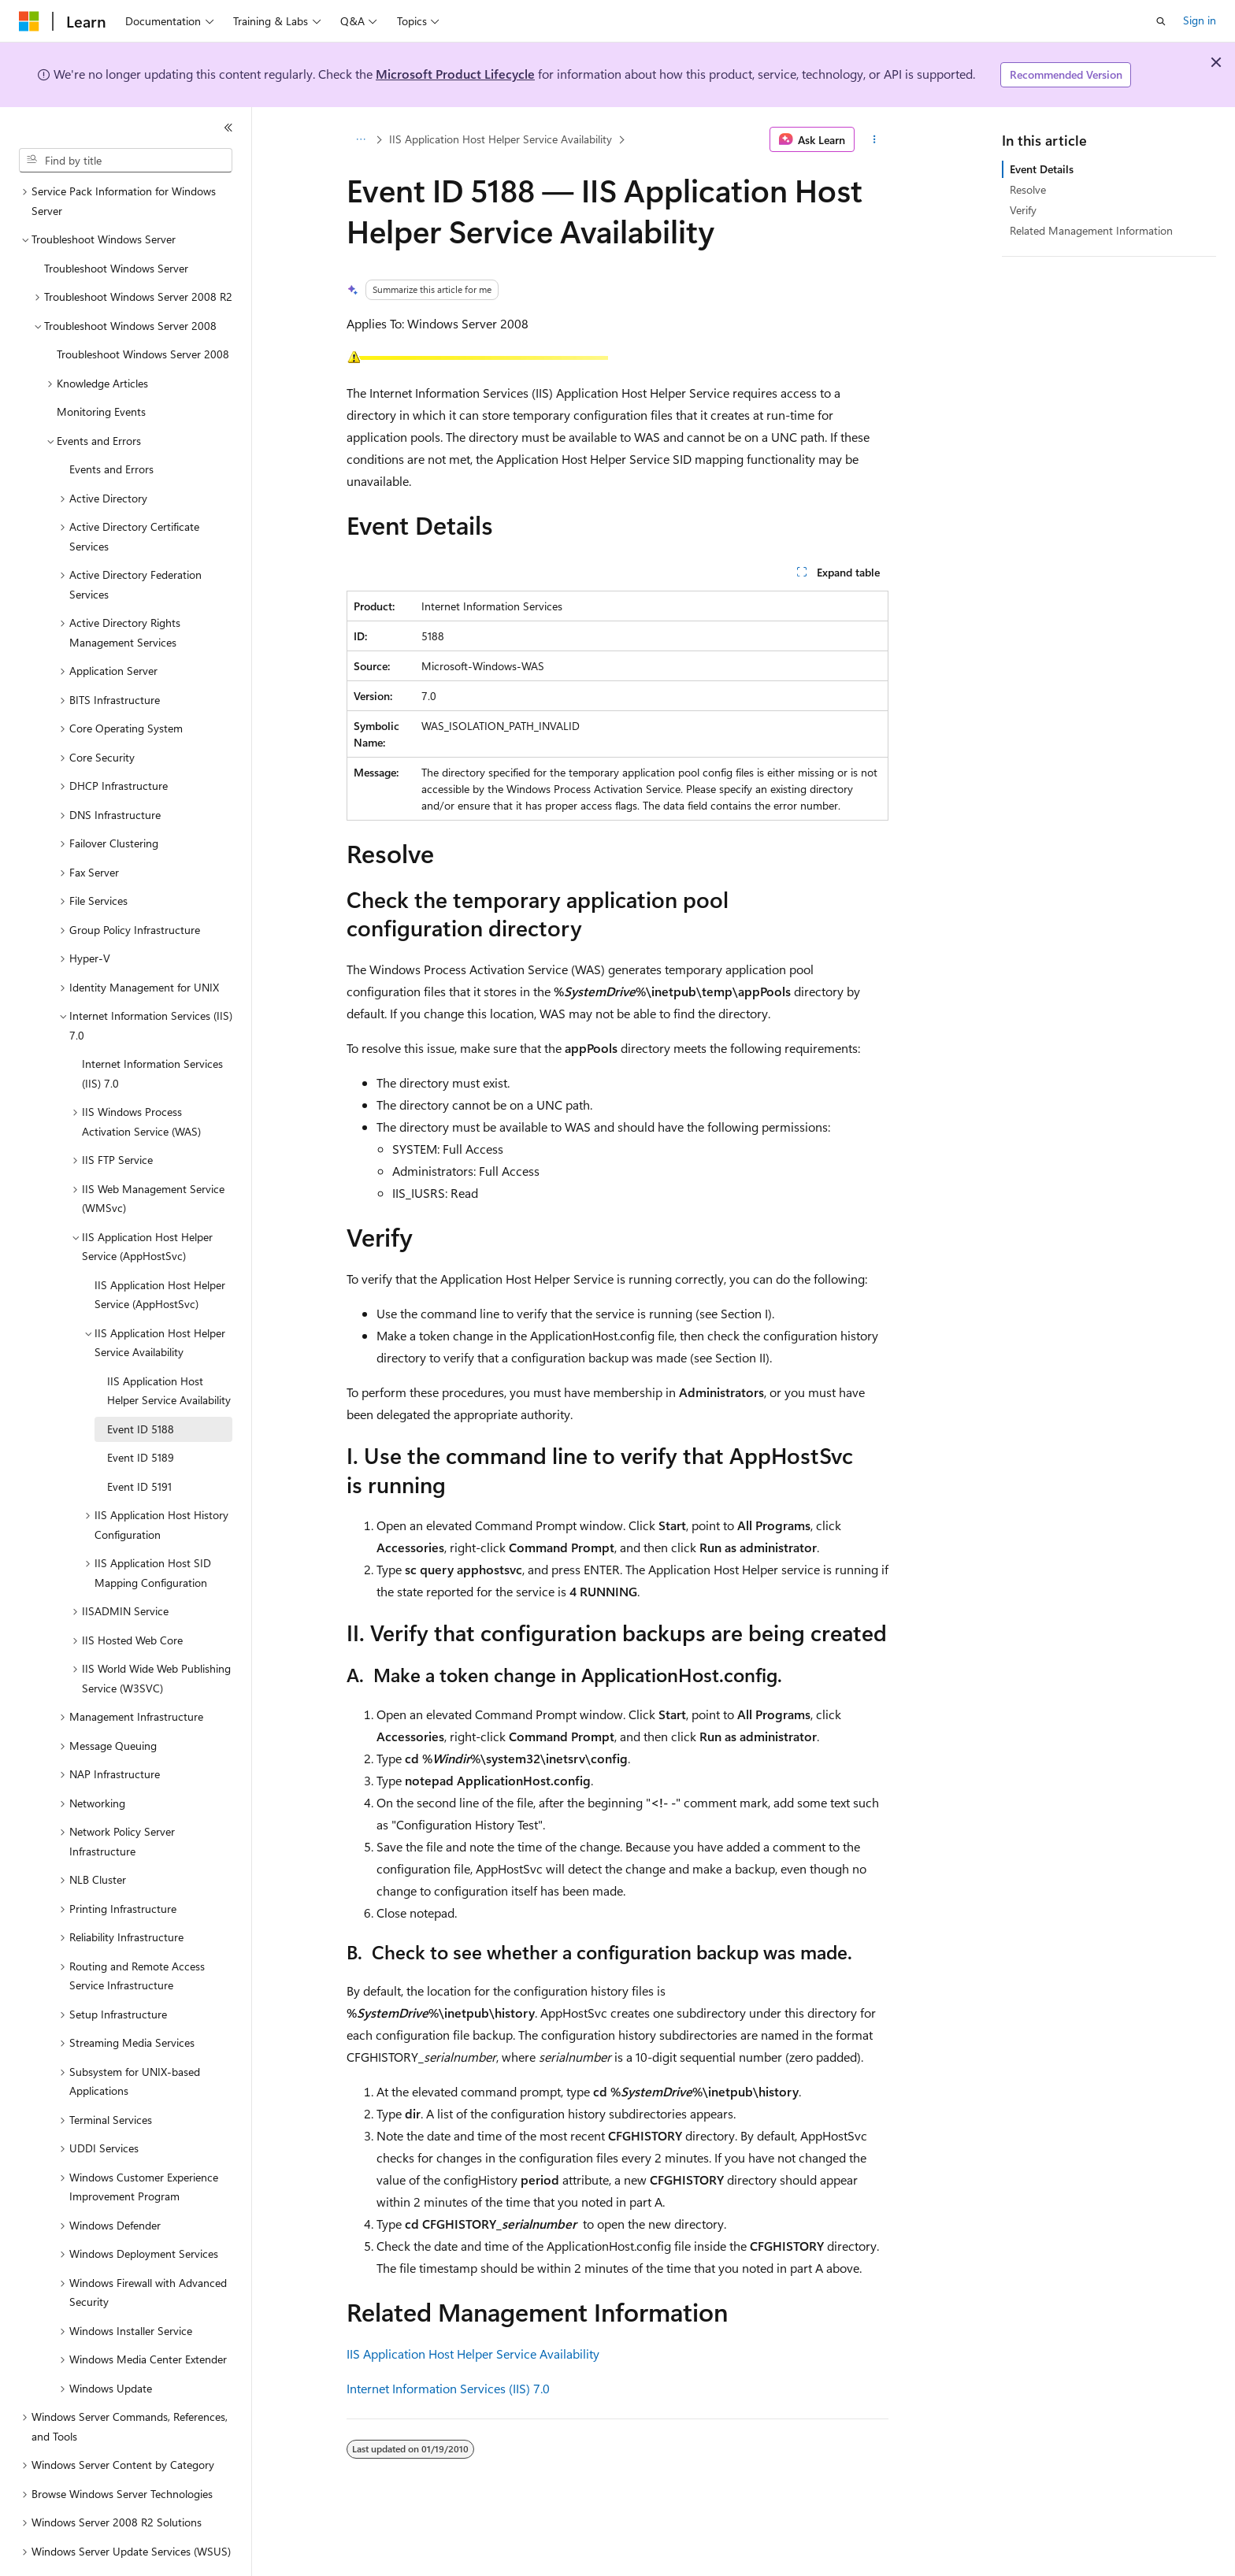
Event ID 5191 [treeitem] (139, 1443)
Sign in (1199, 20)
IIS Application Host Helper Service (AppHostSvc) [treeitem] (160, 1251)
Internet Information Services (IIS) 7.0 (448, 2388)
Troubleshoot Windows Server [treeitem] (116, 224)
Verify (1023, 209)
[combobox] (125, 160)
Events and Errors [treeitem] (111, 425)
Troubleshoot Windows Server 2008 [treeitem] (143, 310)
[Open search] (1161, 21)
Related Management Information (1091, 230)
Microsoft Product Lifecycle (455, 73)
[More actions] (874, 139)
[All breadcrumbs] (360, 139)
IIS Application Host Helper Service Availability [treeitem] (169, 1347)
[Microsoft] (29, 21)
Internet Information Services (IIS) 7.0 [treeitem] (152, 1030)
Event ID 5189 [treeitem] (140, 1414)
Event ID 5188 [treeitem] (140, 1385)
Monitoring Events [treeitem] (101, 368)
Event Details (1042, 168)
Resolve (1028, 189)
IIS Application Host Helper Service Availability (500, 139)
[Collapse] (228, 127)
